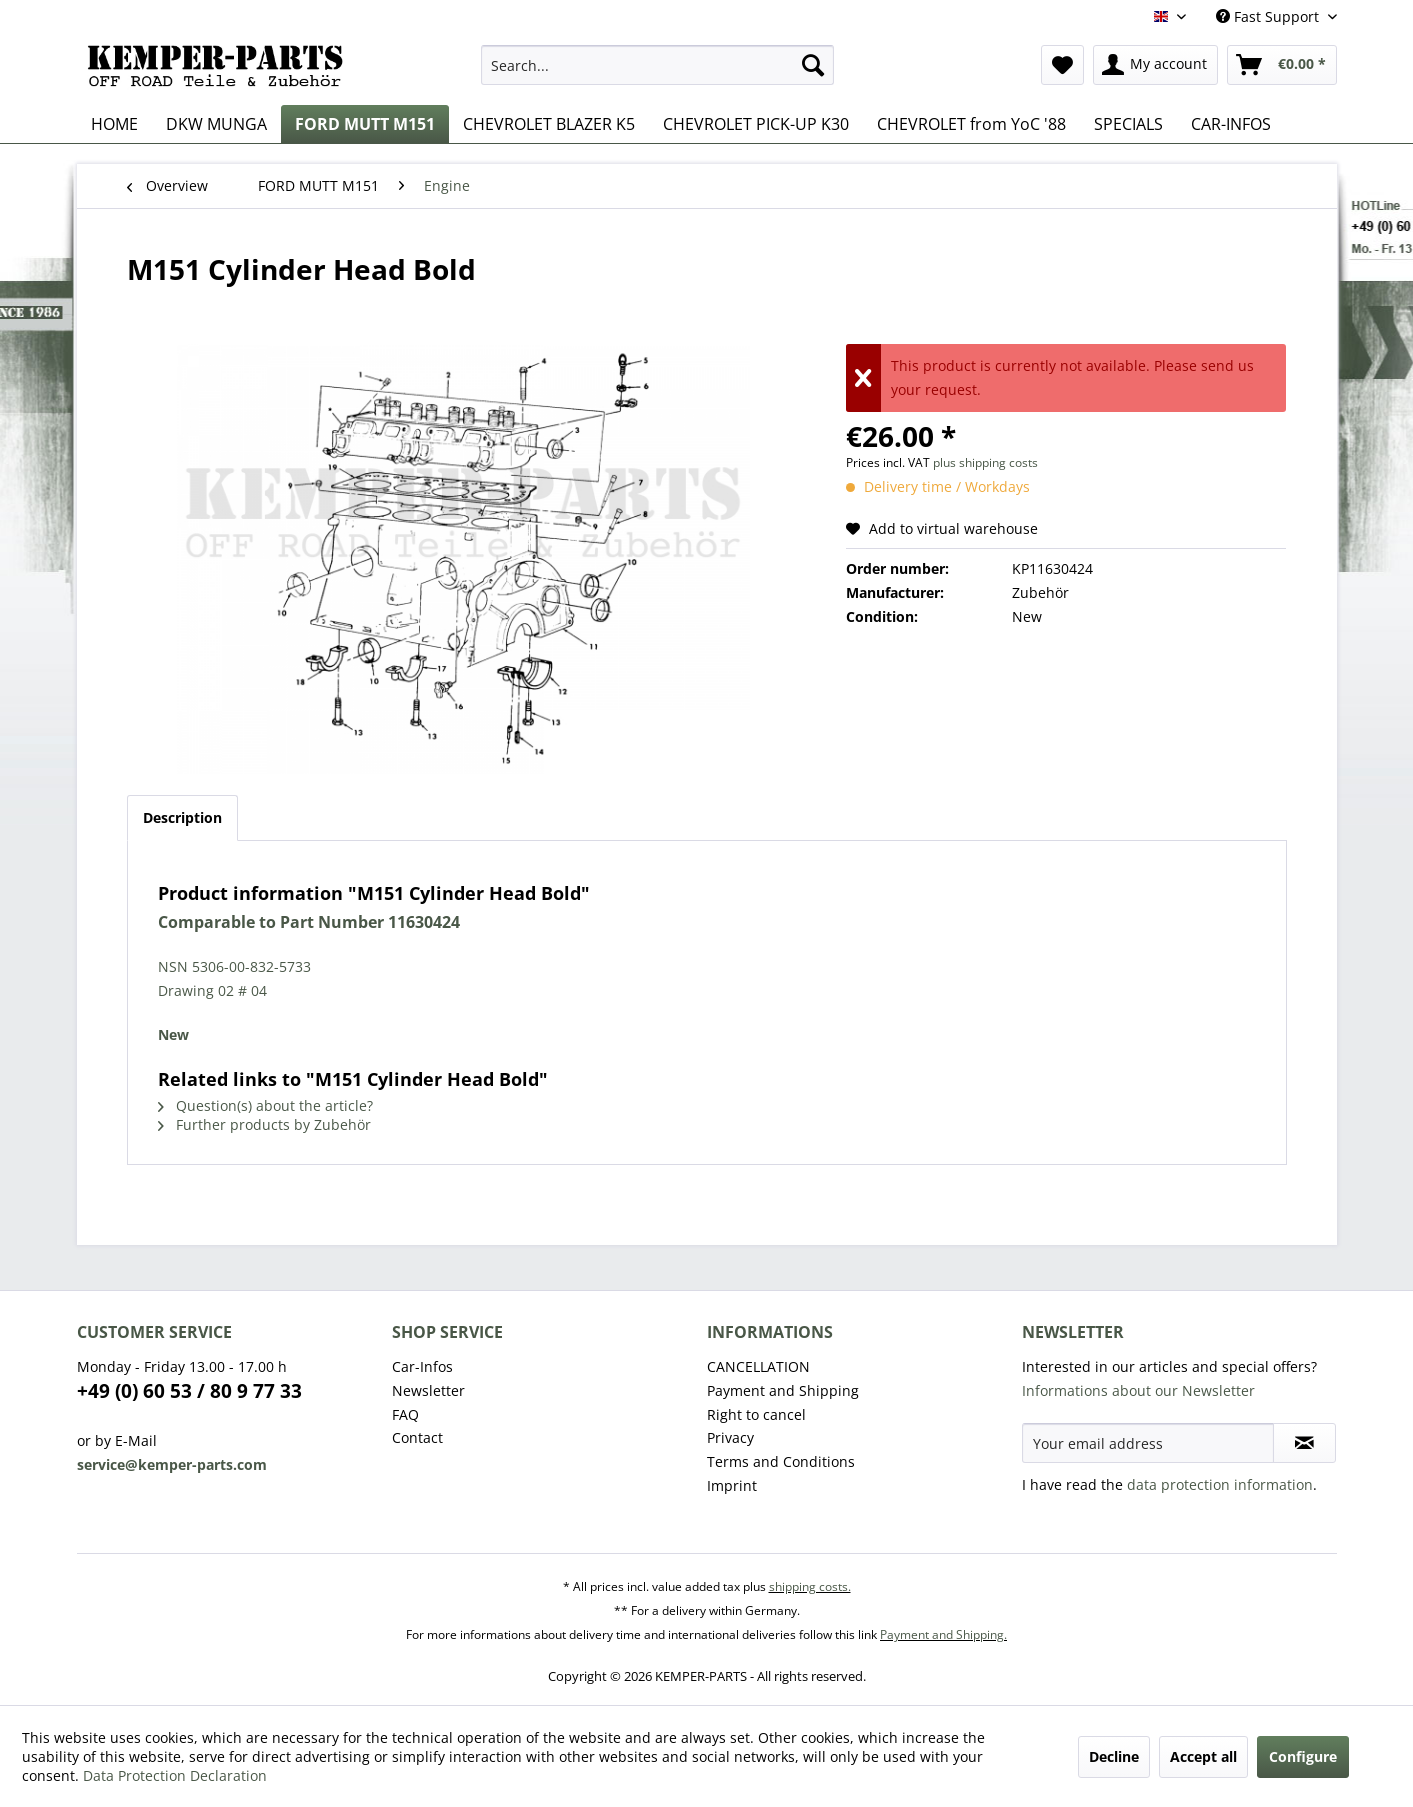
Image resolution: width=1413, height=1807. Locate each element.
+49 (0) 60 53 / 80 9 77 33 (189, 1391)
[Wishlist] (1062, 65)
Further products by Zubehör (264, 1124)
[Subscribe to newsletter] (1304, 1443)
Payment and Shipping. (943, 1634)
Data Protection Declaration (175, 1775)
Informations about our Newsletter (1138, 1390)
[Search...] (657, 65)
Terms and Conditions (781, 1461)
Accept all (1203, 1756)
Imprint (732, 1485)
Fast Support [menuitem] (1269, 16)
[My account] (1155, 65)
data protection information (1220, 1484)
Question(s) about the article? (265, 1105)
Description (182, 817)
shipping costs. (810, 1586)
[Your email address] (1148, 1443)
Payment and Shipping (783, 1390)
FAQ (405, 1414)
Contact (417, 1437)
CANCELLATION (758, 1366)
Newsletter (428, 1390)
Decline (1114, 1756)
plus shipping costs (985, 462)
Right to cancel (756, 1414)
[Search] (813, 65)
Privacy (730, 1437)
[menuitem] (657, 65)
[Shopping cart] (1282, 65)
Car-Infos (422, 1366)
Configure (1303, 1756)
